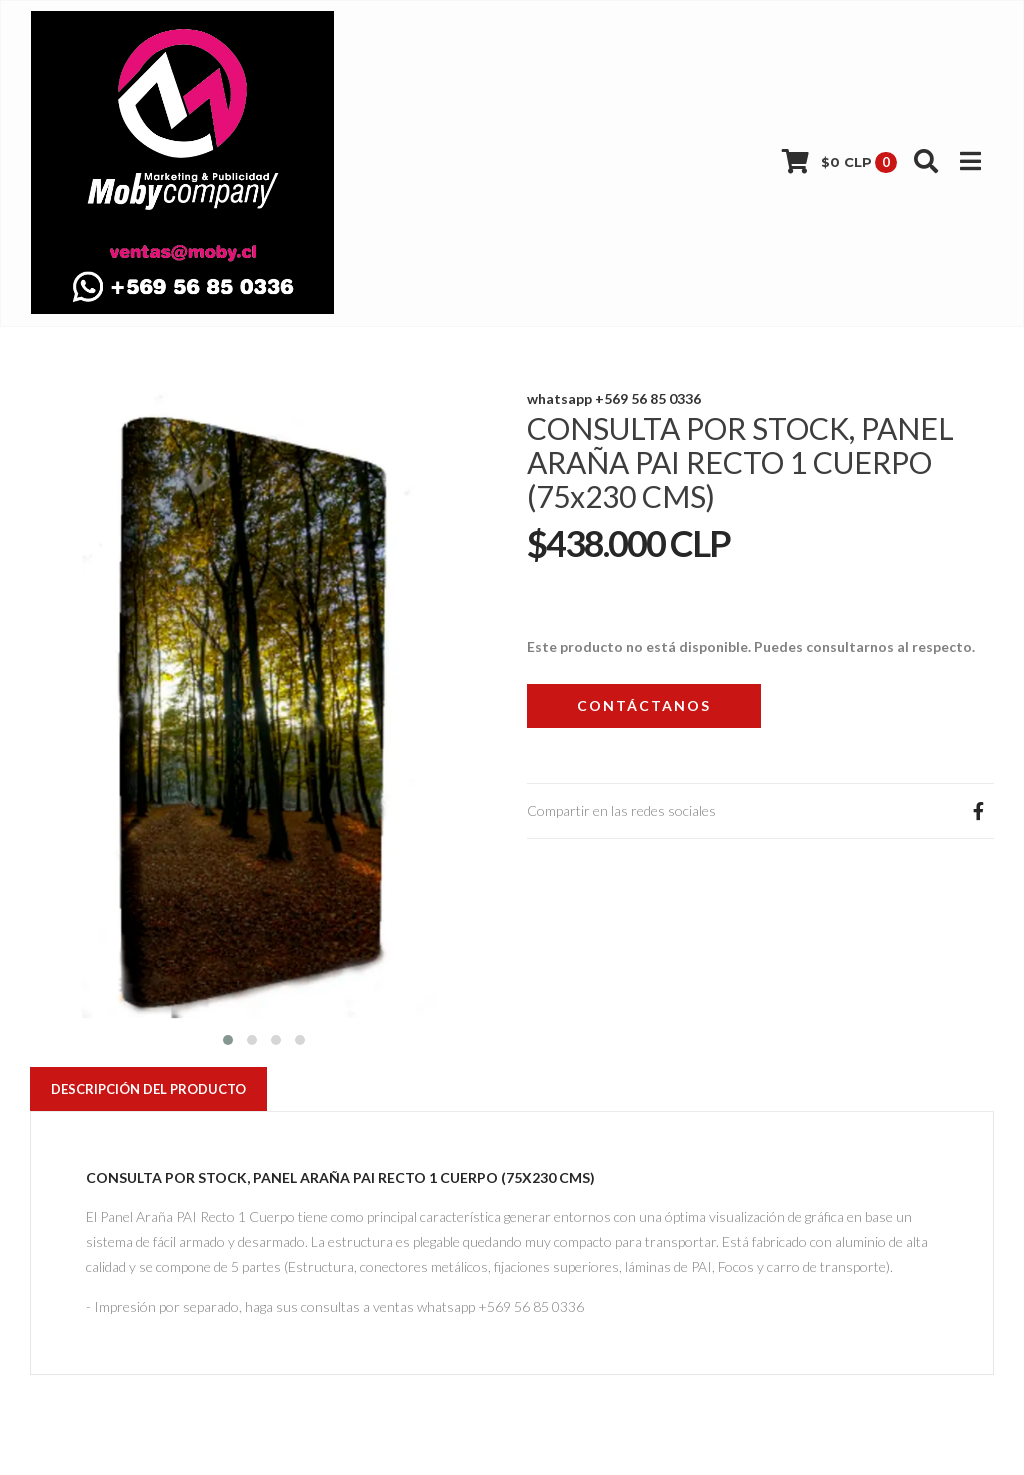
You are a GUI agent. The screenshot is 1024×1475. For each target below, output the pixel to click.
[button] (228, 1037)
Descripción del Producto (148, 1089)
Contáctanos (644, 705)
